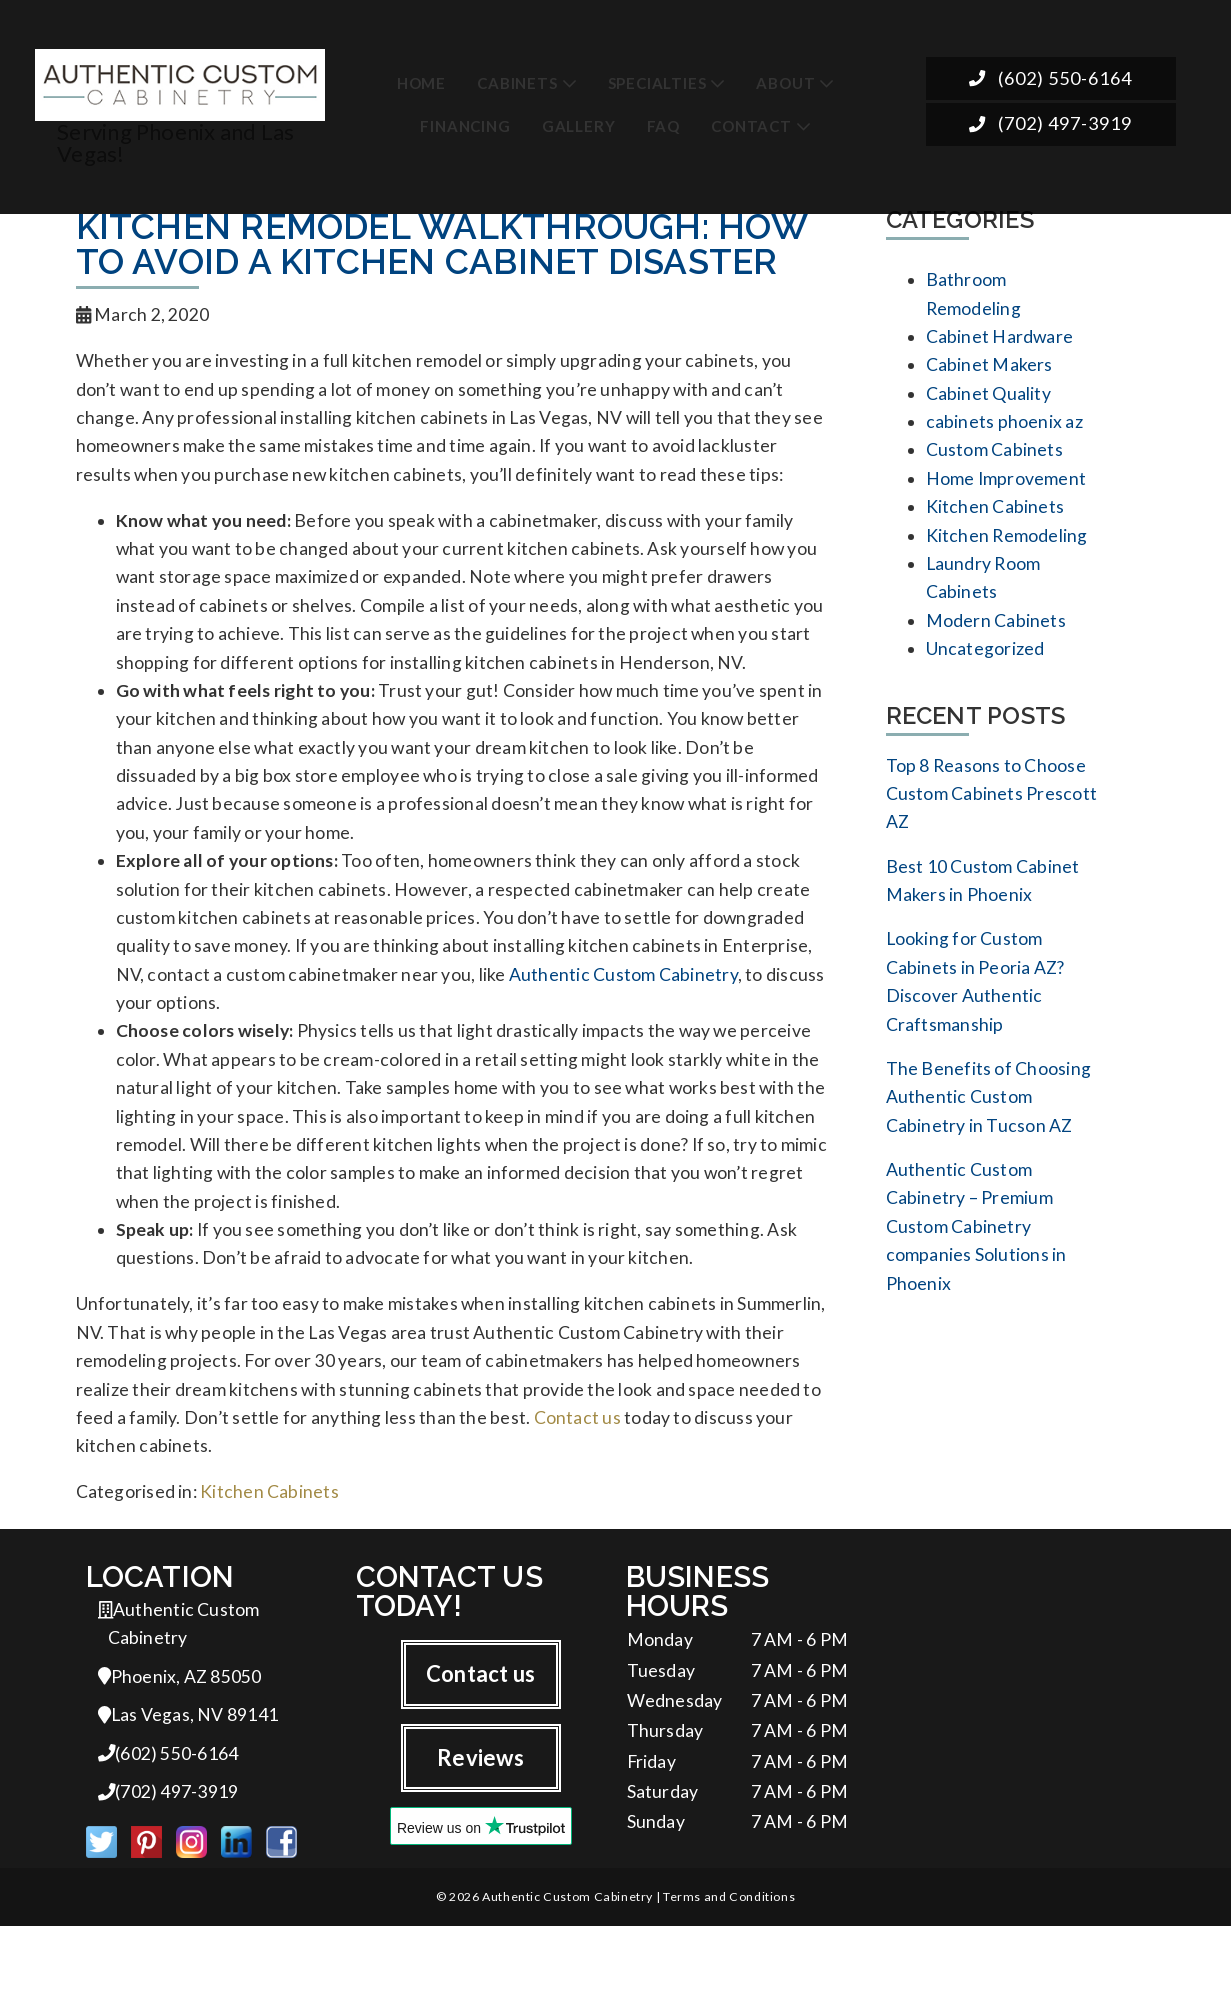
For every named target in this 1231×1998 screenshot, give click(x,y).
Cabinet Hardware (1000, 340)
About (785, 79)
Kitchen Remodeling (1007, 549)
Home (421, 79)
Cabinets (517, 79)
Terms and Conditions (729, 1967)
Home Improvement (1006, 490)
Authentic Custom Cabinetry (623, 1008)
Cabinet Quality (988, 400)
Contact (751, 123)
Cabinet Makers (989, 370)
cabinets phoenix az (1004, 430)
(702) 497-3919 (1050, 124)
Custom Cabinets (994, 460)
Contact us (577, 1475)
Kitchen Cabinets (269, 1552)
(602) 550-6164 (1050, 78)
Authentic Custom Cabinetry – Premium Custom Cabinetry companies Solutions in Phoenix (976, 1270)
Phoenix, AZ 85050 (180, 1741)
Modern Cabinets (996, 639)
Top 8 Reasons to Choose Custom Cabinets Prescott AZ (992, 817)
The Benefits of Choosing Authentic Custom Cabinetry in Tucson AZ (989, 1134)
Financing (465, 123)
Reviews (480, 1820)
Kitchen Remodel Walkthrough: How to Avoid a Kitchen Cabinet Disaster (441, 244)
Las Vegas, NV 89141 (188, 1781)
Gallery (579, 123)
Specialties (657, 79)
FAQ (663, 123)
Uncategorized (985, 669)
